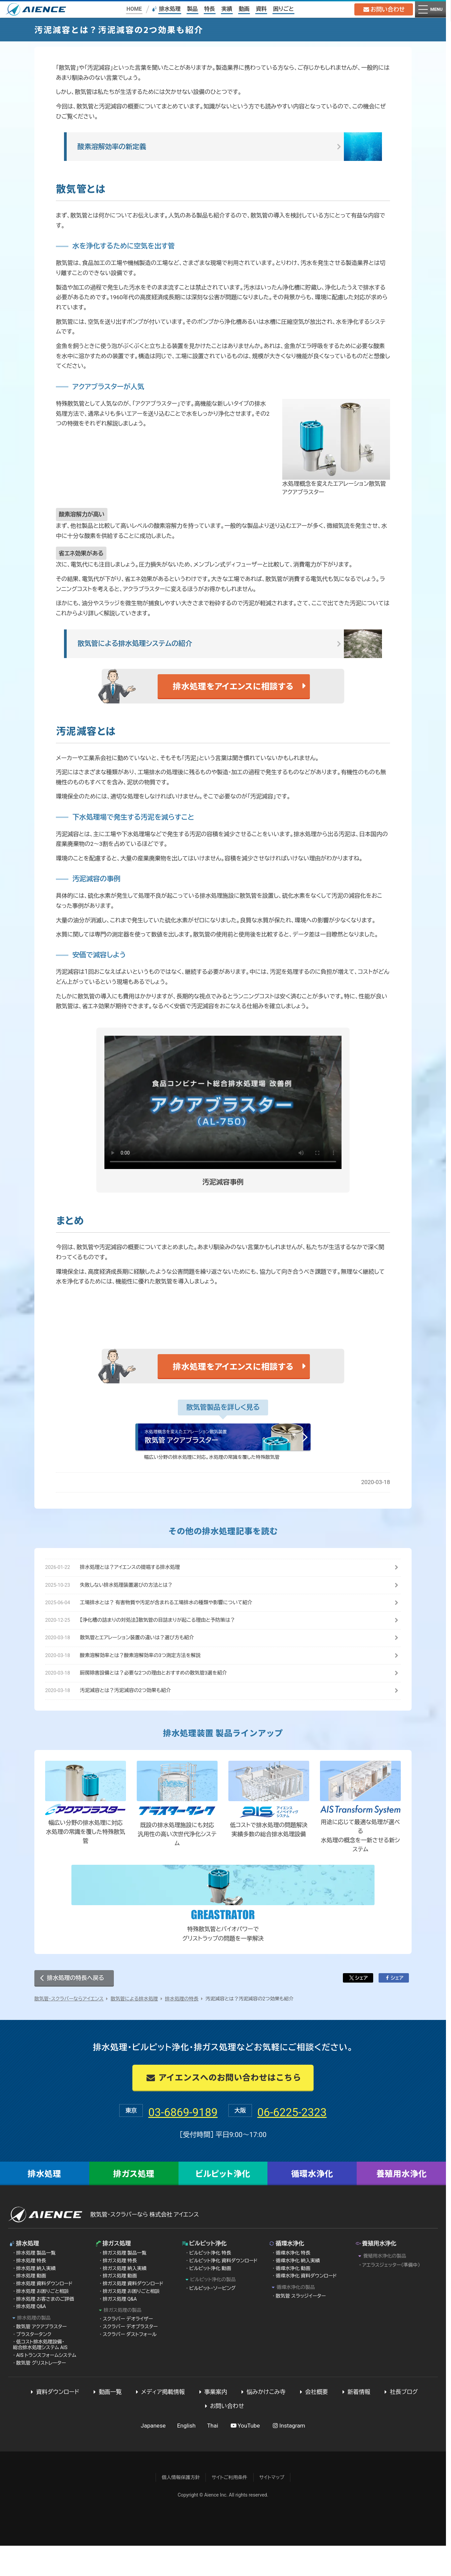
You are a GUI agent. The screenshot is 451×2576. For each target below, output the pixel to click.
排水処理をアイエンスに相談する (233, 709)
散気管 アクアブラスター (41, 2357)
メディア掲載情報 (159, 2422)
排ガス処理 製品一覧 (125, 2283)
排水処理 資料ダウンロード (44, 2314)
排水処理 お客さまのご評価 (45, 2329)
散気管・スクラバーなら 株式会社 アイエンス (144, 2244)
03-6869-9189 (165, 2141)
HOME (133, 9)
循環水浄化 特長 (293, 2283)
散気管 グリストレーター (41, 2393)
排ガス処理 (134, 2203)
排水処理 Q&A (31, 2337)
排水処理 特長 (31, 2291)
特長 (209, 9)
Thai (212, 2455)
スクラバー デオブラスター (130, 2357)
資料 (260, 9)
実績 (226, 9)
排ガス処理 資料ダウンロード (133, 2314)
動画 (243, 9)
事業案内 (211, 2422)
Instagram (288, 2455)
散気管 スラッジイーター (301, 2326)
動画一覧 (106, 2422)
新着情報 (355, 2422)
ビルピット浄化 (222, 2203)
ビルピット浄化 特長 (210, 2283)
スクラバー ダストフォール (130, 2364)
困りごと (282, 9)
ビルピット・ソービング (212, 2319)
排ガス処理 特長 (120, 2291)
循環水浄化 (312, 2203)
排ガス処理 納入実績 (125, 2298)
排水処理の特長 (181, 2029)
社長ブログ (400, 2422)
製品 (191, 9)
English (186, 2455)
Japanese (153, 2455)
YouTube (245, 2455)
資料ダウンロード (53, 2422)
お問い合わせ (382, 9)
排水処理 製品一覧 (36, 2283)
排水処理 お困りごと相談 (42, 2321)
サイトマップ (272, 2508)
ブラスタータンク (33, 2364)
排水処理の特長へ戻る (75, 2008)
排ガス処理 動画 (120, 2306)
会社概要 (312, 2422)
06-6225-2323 (310, 2141)
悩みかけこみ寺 (262, 2422)
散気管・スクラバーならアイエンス (68, 2029)
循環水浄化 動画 (293, 2298)
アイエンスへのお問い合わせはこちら (223, 2108)
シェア (358, 2008)
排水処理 (169, 9)
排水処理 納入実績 (36, 2298)
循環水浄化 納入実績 (298, 2291)
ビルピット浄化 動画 (210, 2298)
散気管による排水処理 (134, 2029)
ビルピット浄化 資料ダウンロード (223, 2291)
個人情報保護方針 (181, 2508)
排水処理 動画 (31, 2306)
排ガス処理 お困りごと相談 (131, 2321)
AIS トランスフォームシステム (46, 2386)
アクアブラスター (156, 415)
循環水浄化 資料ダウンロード (306, 2306)
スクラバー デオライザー (128, 2349)
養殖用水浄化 (401, 2203)
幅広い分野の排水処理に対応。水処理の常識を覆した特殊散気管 (212, 1481)
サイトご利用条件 (229, 2508)
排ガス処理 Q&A (120, 2329)
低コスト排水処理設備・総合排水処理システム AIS (40, 2375)
